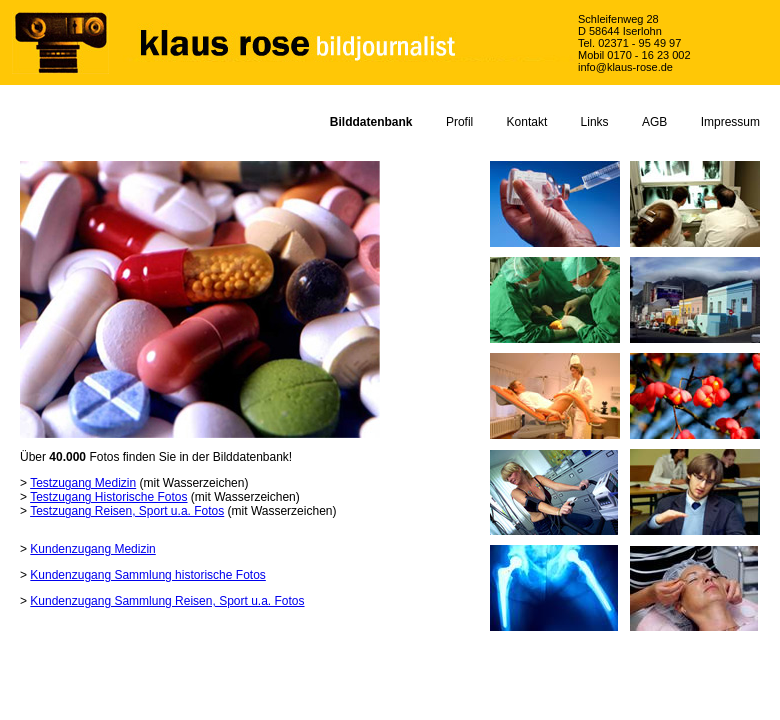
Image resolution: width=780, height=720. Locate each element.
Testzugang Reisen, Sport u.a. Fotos (127, 511)
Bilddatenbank (371, 122)
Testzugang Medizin (83, 483)
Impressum (730, 122)
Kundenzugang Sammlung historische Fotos (147, 575)
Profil (459, 122)
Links (595, 122)
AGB (654, 122)
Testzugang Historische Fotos (108, 497)
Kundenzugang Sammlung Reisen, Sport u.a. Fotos (167, 601)
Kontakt (527, 122)
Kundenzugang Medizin (92, 549)
